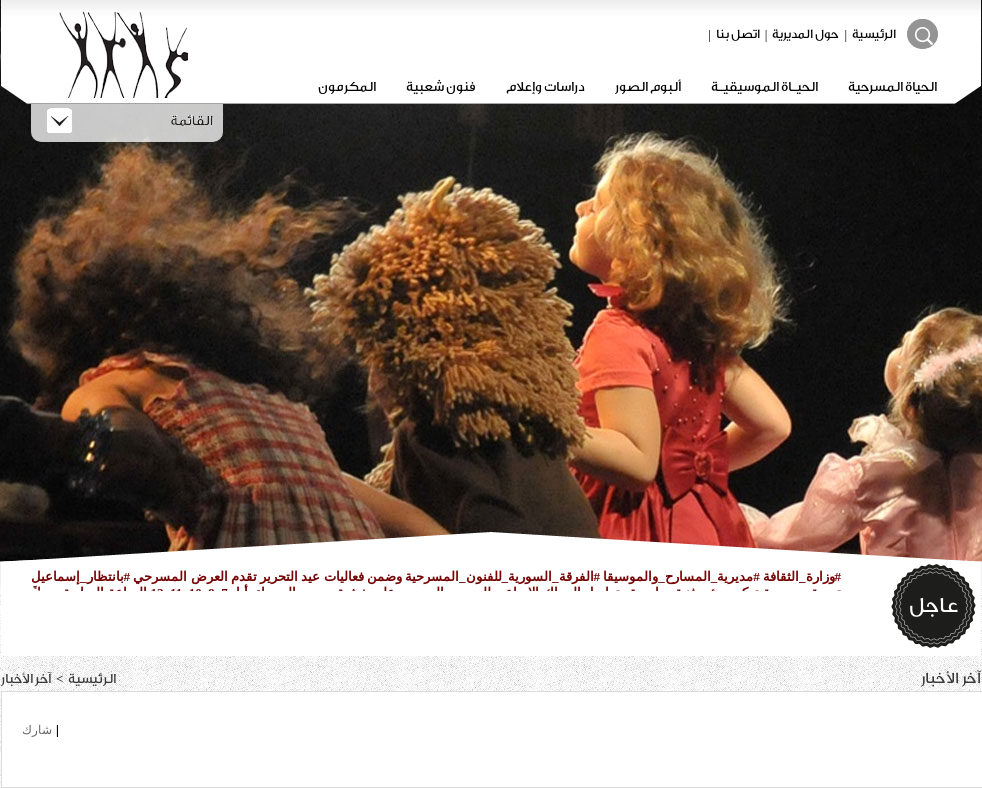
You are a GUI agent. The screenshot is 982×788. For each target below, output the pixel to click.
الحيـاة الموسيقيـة (764, 86)
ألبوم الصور (648, 86)
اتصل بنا (738, 34)
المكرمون (347, 86)
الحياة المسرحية (892, 86)
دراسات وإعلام (545, 86)
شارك (37, 730)
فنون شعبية (441, 86)
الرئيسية (874, 34)
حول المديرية (805, 34)
